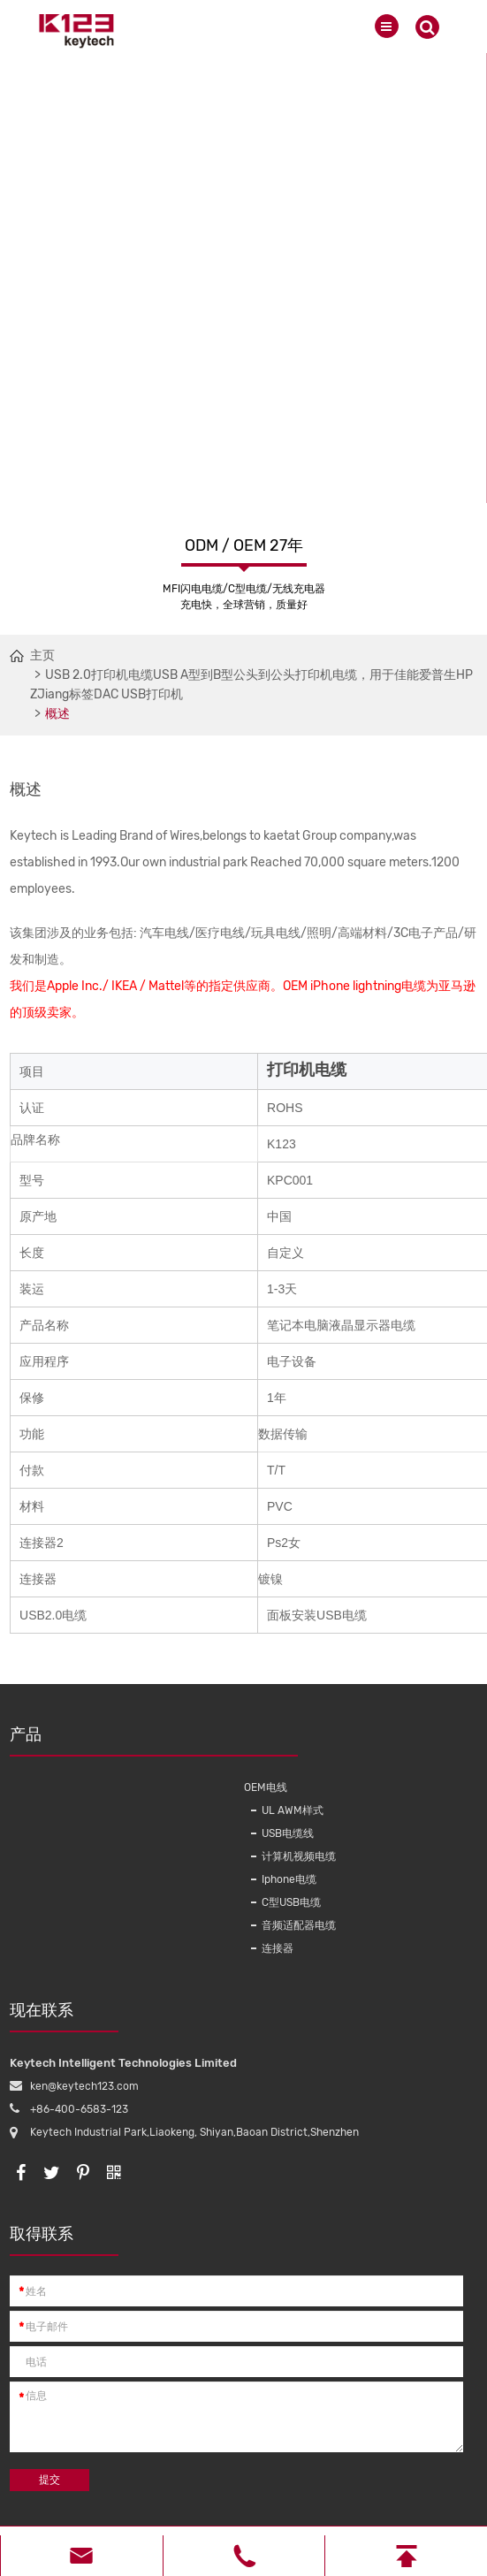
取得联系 (64, 2240)
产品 (122, 1741)
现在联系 (64, 2016)
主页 (42, 655)
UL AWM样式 (292, 1810)
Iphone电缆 (289, 1879)
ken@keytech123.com (84, 2086)
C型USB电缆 (291, 1902)
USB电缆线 (288, 1833)
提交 (49, 2479)
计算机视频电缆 (299, 1856)
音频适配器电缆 (299, 1925)
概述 (57, 713)
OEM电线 (265, 1787)
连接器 (277, 1948)
